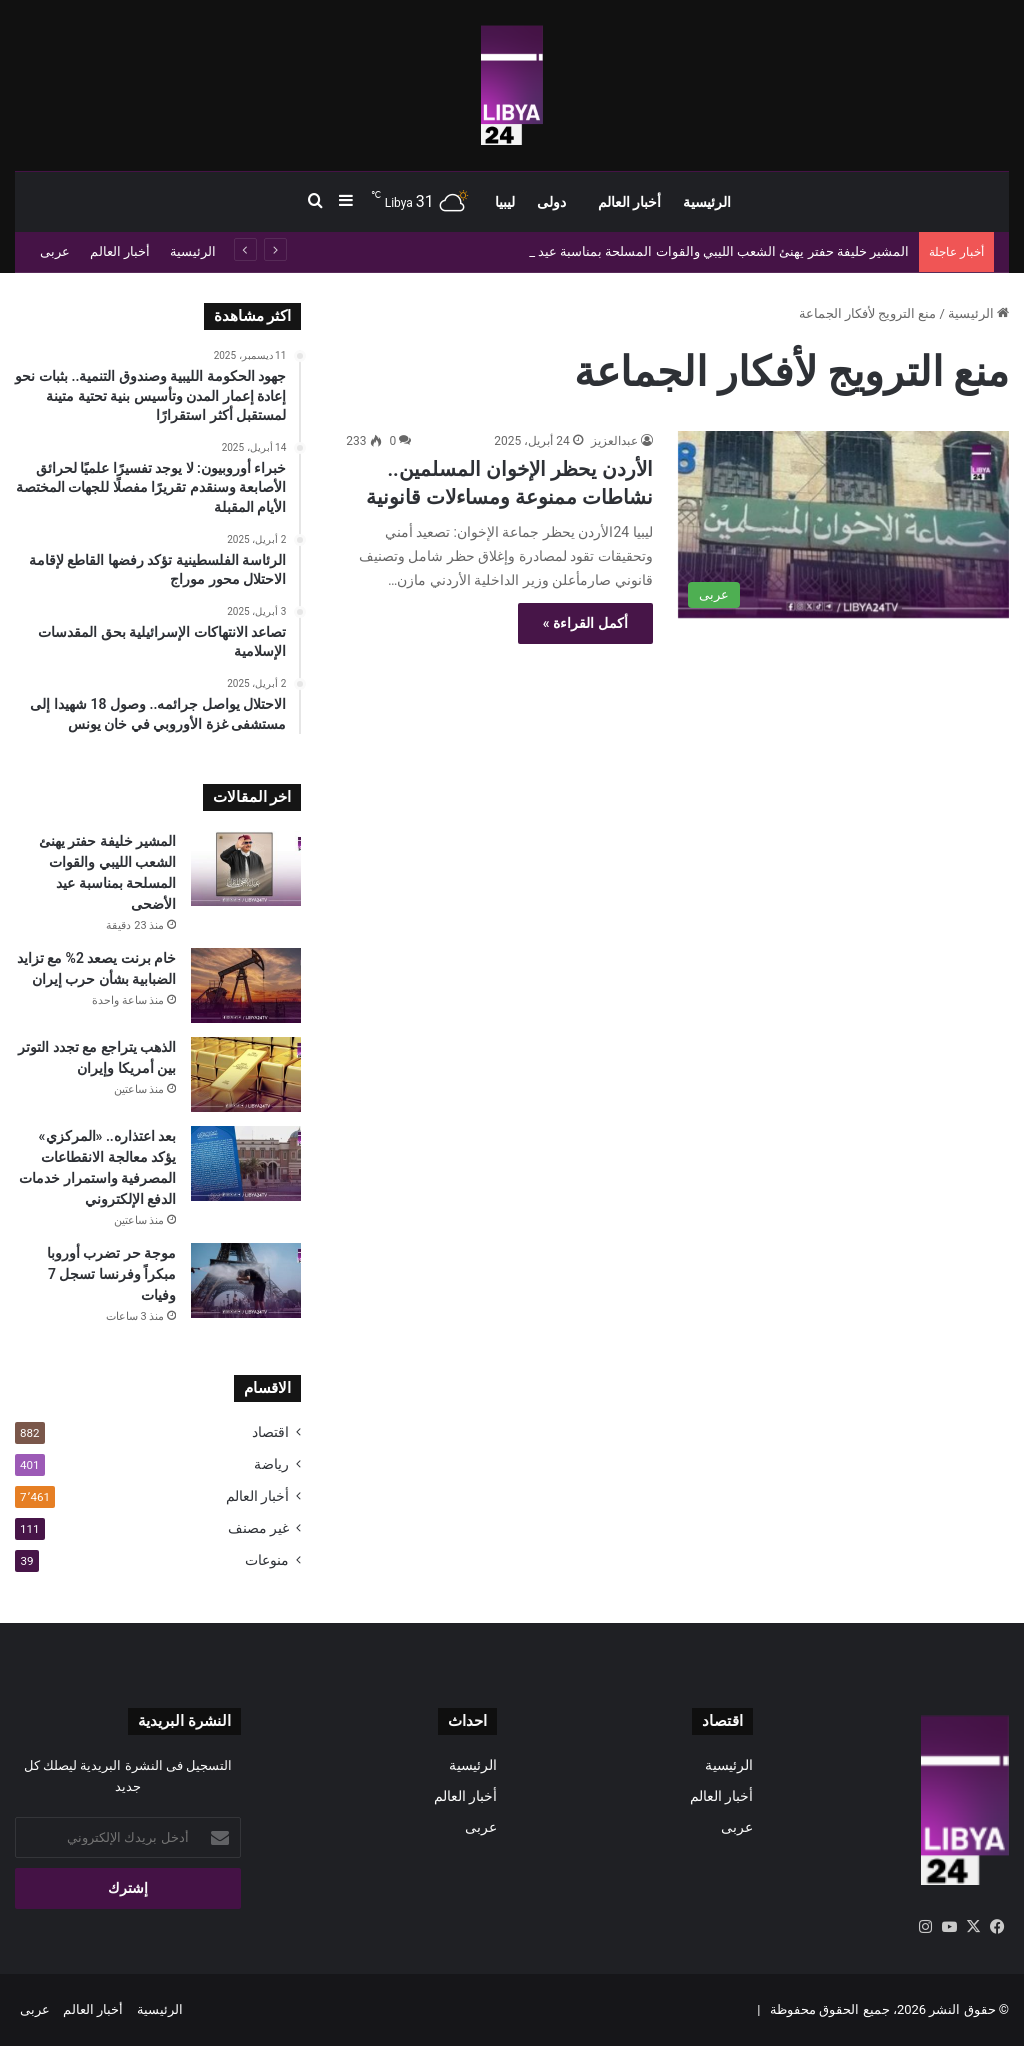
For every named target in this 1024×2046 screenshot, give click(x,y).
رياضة (271, 1464)
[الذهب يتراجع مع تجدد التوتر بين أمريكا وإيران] (246, 1074)
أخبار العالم (629, 202)
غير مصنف (258, 1528)
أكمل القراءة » (585, 623)
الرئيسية (707, 202)
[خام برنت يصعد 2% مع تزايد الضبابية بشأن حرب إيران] (246, 985)
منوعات (267, 1560)
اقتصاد (270, 1432)
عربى (55, 251)
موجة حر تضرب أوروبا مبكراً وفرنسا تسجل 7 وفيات (111, 1274)
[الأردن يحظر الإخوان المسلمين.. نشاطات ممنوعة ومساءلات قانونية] (843, 524)
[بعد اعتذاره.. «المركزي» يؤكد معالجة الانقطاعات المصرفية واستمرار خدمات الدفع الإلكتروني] (246, 1163)
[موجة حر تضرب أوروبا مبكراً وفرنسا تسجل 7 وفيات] (246, 1280)
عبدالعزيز (614, 441)
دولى (551, 202)
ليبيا (505, 202)
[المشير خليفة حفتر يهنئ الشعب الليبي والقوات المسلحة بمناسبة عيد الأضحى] (246, 868)
